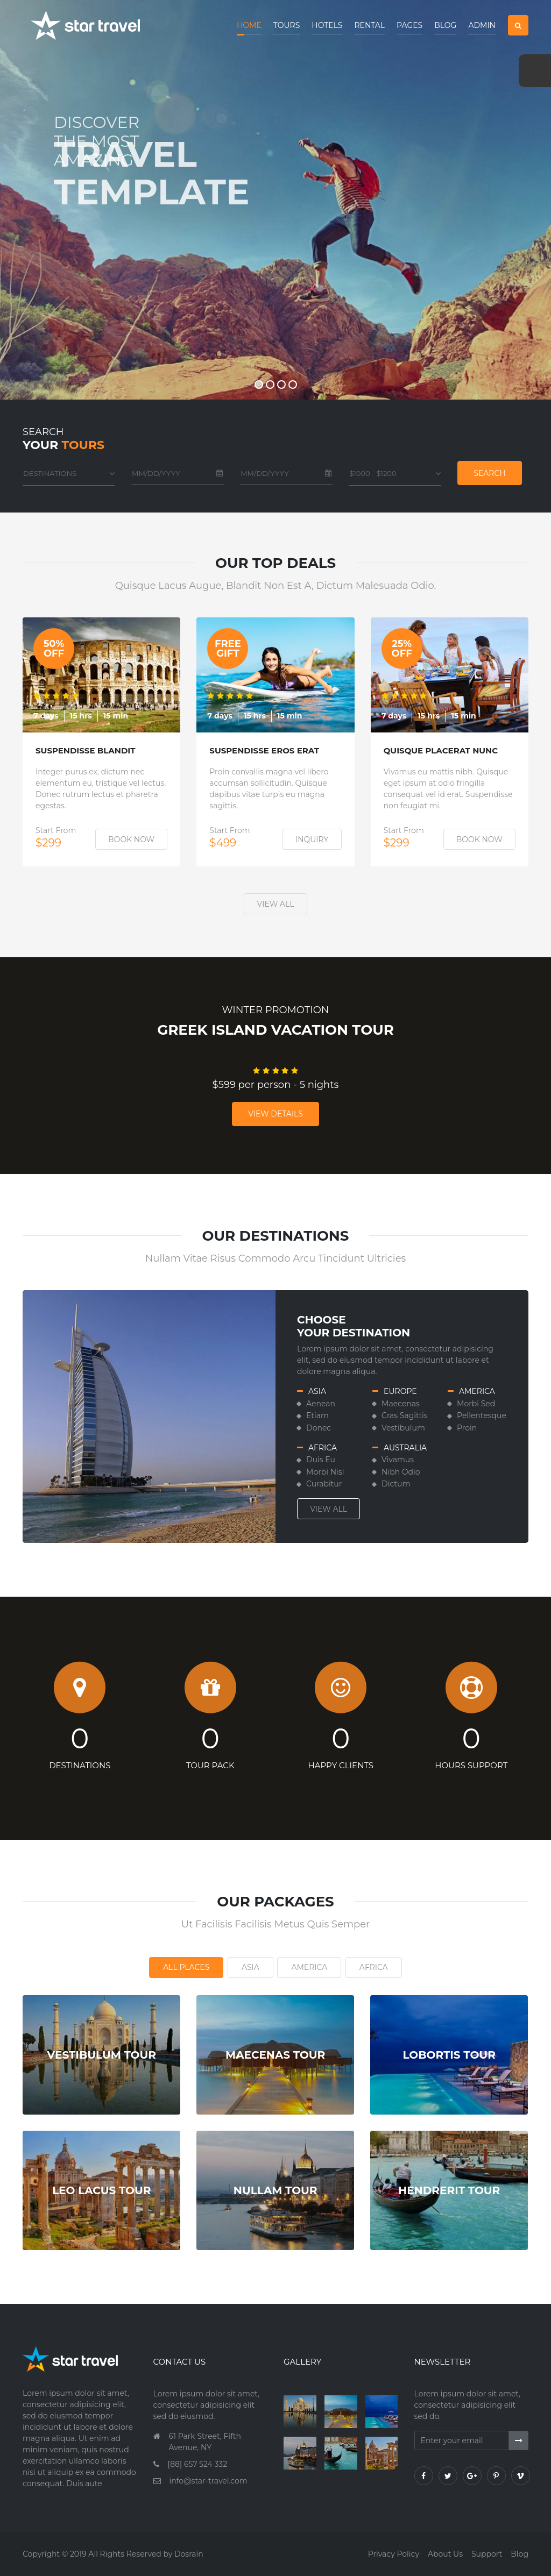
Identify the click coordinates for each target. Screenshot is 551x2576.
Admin (482, 25)
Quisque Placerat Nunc (441, 751)
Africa (373, 1967)
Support (486, 2554)
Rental (369, 25)
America (309, 1967)
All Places (186, 1967)
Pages (409, 25)
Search (489, 473)
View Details (275, 1114)
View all (275, 904)
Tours (286, 25)
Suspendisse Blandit (86, 751)
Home (249, 25)
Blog (445, 25)
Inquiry (312, 839)
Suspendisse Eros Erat (264, 751)
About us (445, 2554)
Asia (250, 1967)
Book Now (131, 839)
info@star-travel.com (208, 2481)
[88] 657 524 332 (198, 2464)
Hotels (327, 25)
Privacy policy (393, 2554)
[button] (518, 25)
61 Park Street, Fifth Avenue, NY (205, 2441)
